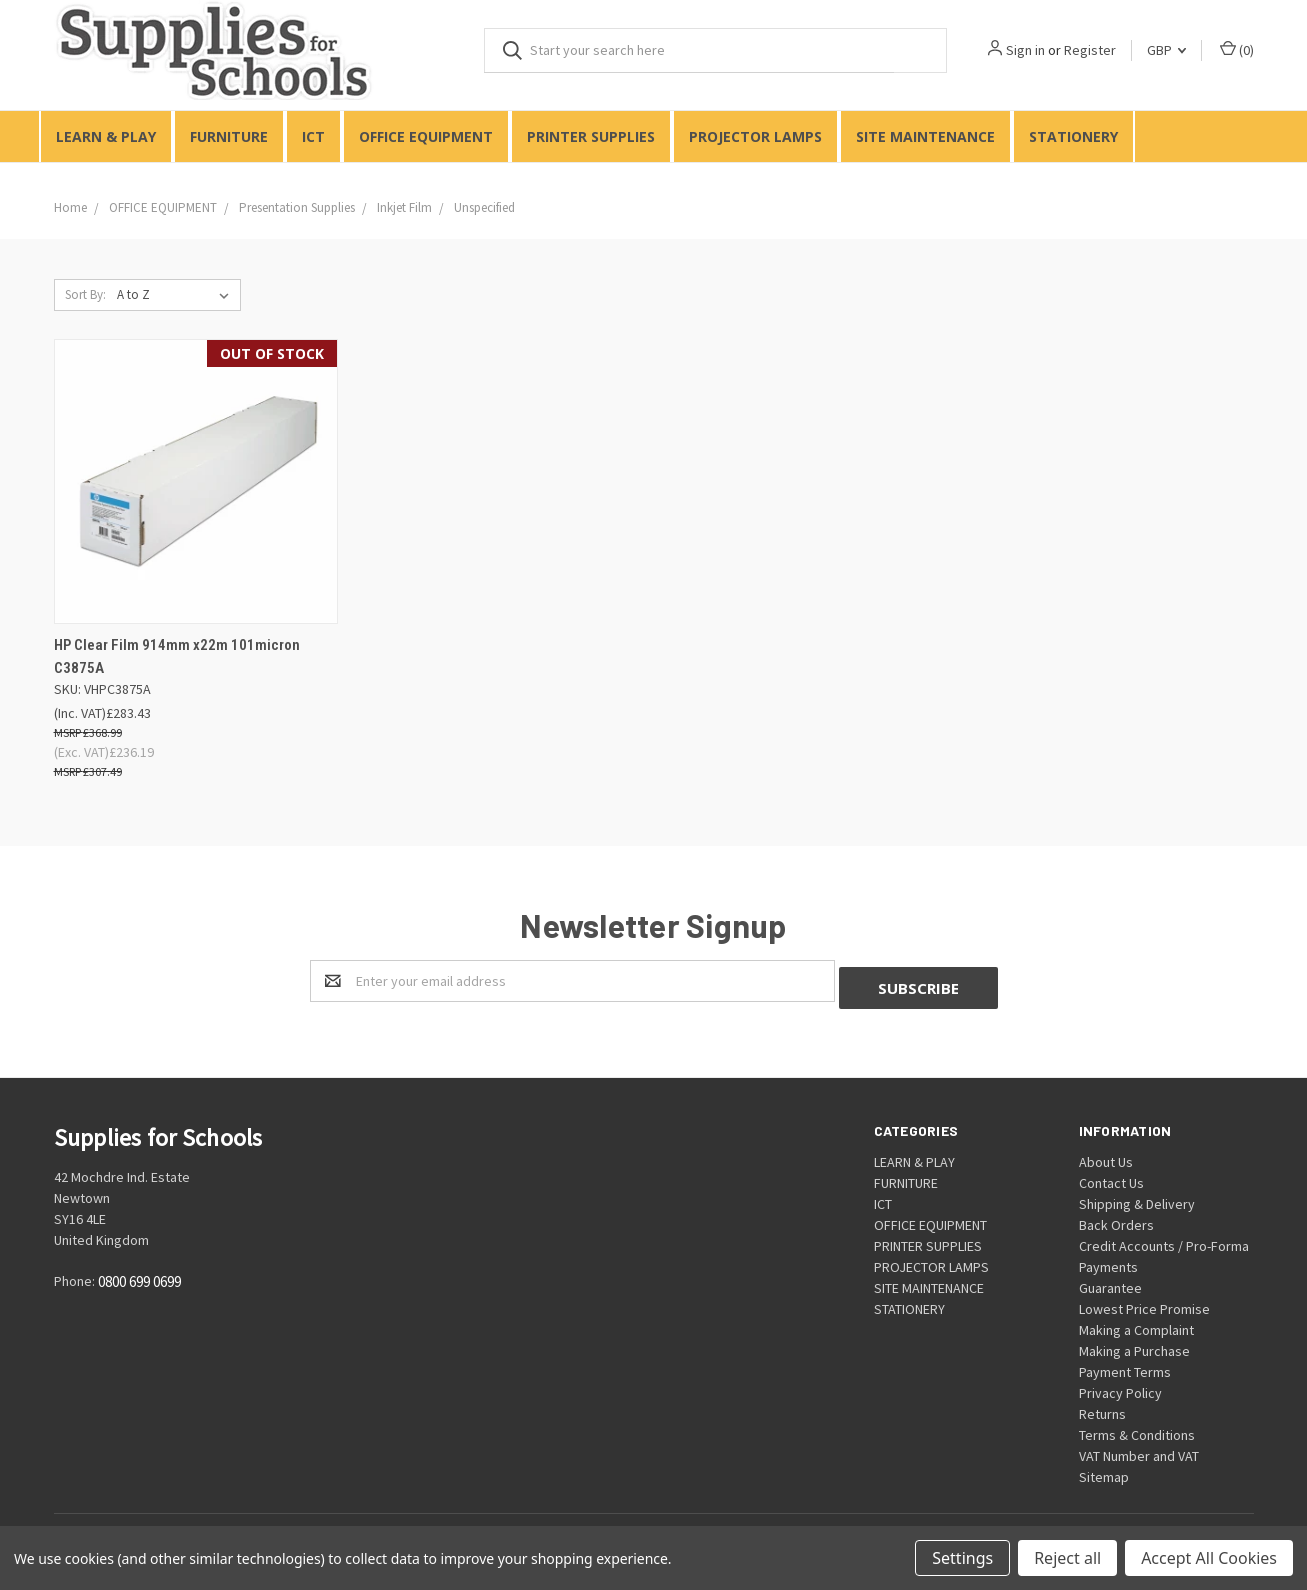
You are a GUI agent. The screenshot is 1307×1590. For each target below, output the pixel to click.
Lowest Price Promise (1144, 1302)
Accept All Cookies (1209, 1558)
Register (1090, 50)
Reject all (1067, 1558)
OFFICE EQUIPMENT (426, 136)
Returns (1102, 1407)
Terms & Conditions (1137, 1428)
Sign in (1025, 50)
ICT (313, 136)
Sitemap (1104, 1470)
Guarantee (1110, 1281)
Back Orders (1116, 1218)
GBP (1166, 50)
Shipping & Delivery (1137, 1197)
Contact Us (1111, 1176)
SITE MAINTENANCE (925, 136)
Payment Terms (1125, 1365)
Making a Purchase (1134, 1344)
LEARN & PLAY (106, 136)
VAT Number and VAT (1139, 1449)
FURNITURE (229, 136)
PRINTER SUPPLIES (591, 136)
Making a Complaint (1136, 1323)
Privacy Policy (1120, 1386)
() (1237, 49)
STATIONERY (1073, 136)
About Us (1106, 1155)
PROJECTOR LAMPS (755, 136)
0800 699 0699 (139, 1275)
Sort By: (85, 294)
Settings (962, 1558)
